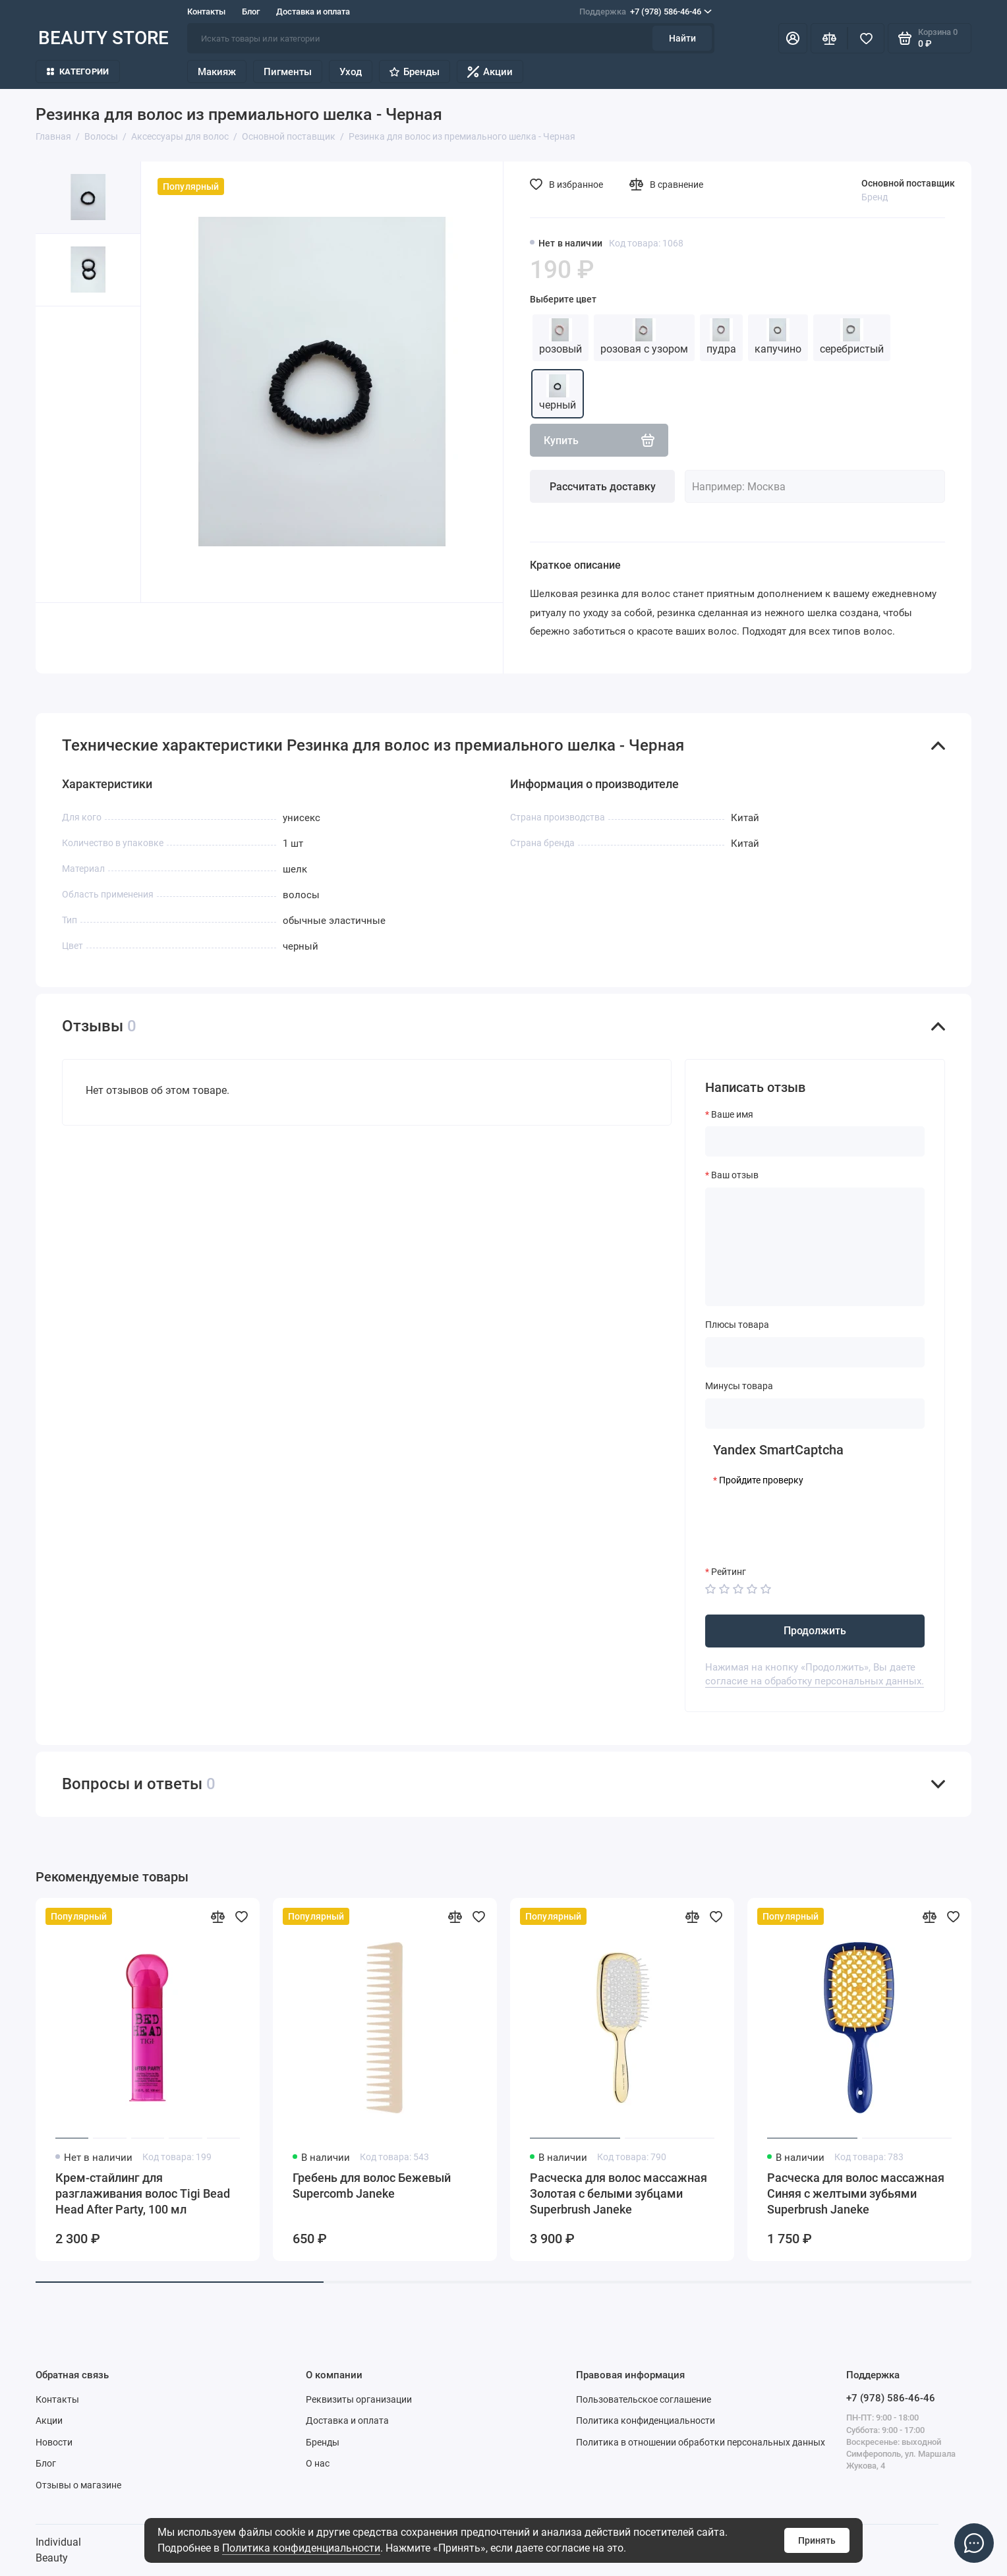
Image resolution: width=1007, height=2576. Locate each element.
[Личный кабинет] (792, 38)
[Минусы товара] (815, 1413)
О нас (318, 2463)
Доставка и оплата (313, 11)
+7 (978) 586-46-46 (645, 12)
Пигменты (288, 72)
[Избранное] (866, 38)
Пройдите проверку (761, 1480)
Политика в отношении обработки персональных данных (700, 2442)
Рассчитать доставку (603, 486)
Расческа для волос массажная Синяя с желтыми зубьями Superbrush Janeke (855, 2193)
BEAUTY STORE (103, 38)
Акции (490, 72)
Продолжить (815, 1630)
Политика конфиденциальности (301, 2548)
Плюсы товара (737, 1324)
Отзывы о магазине (78, 2485)
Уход (350, 72)
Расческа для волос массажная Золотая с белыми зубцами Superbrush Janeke (618, 2193)
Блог (251, 11)
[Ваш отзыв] (815, 1247)
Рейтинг (728, 1571)
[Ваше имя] (815, 1141)
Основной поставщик (908, 183)
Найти (682, 38)
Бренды (414, 72)
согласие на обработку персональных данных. (814, 1681)
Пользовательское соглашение (643, 2399)
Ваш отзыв (735, 1175)
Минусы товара (739, 1386)
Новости (54, 2442)
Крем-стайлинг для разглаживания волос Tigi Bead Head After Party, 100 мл (142, 2193)
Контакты (206, 11)
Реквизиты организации (359, 2399)
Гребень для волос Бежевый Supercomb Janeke (372, 2185)
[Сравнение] (829, 38)
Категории (78, 71)
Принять (817, 2540)
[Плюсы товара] (815, 1352)
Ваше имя (732, 1114)
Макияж (217, 72)
